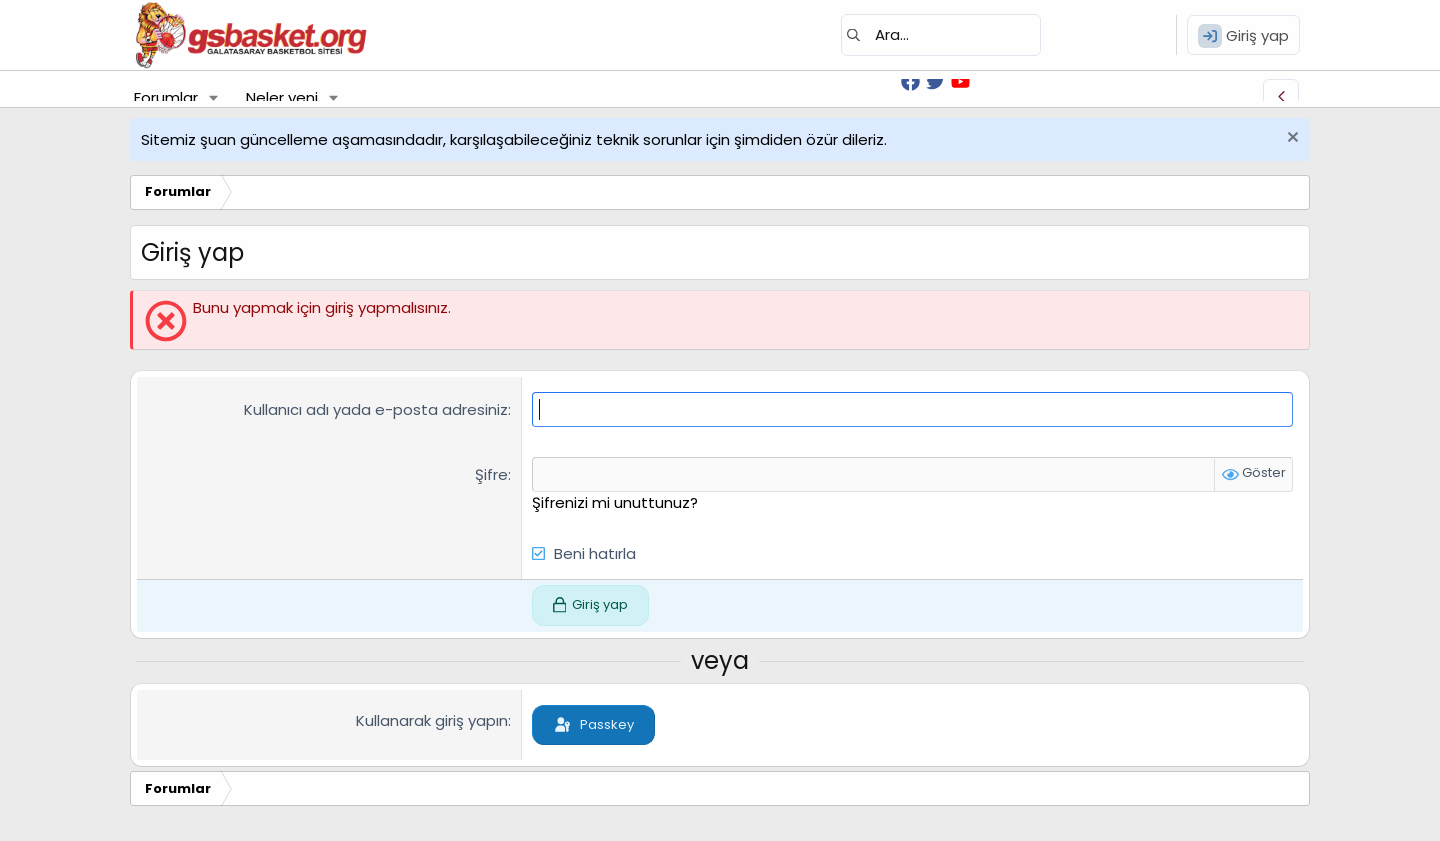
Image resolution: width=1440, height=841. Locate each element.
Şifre (491, 474)
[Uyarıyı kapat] (1290, 139)
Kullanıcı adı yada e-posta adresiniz (376, 409)
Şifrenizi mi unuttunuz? (615, 502)
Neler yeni (282, 97)
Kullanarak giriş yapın (432, 720)
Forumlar (166, 97)
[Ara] (941, 35)
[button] (214, 97)
